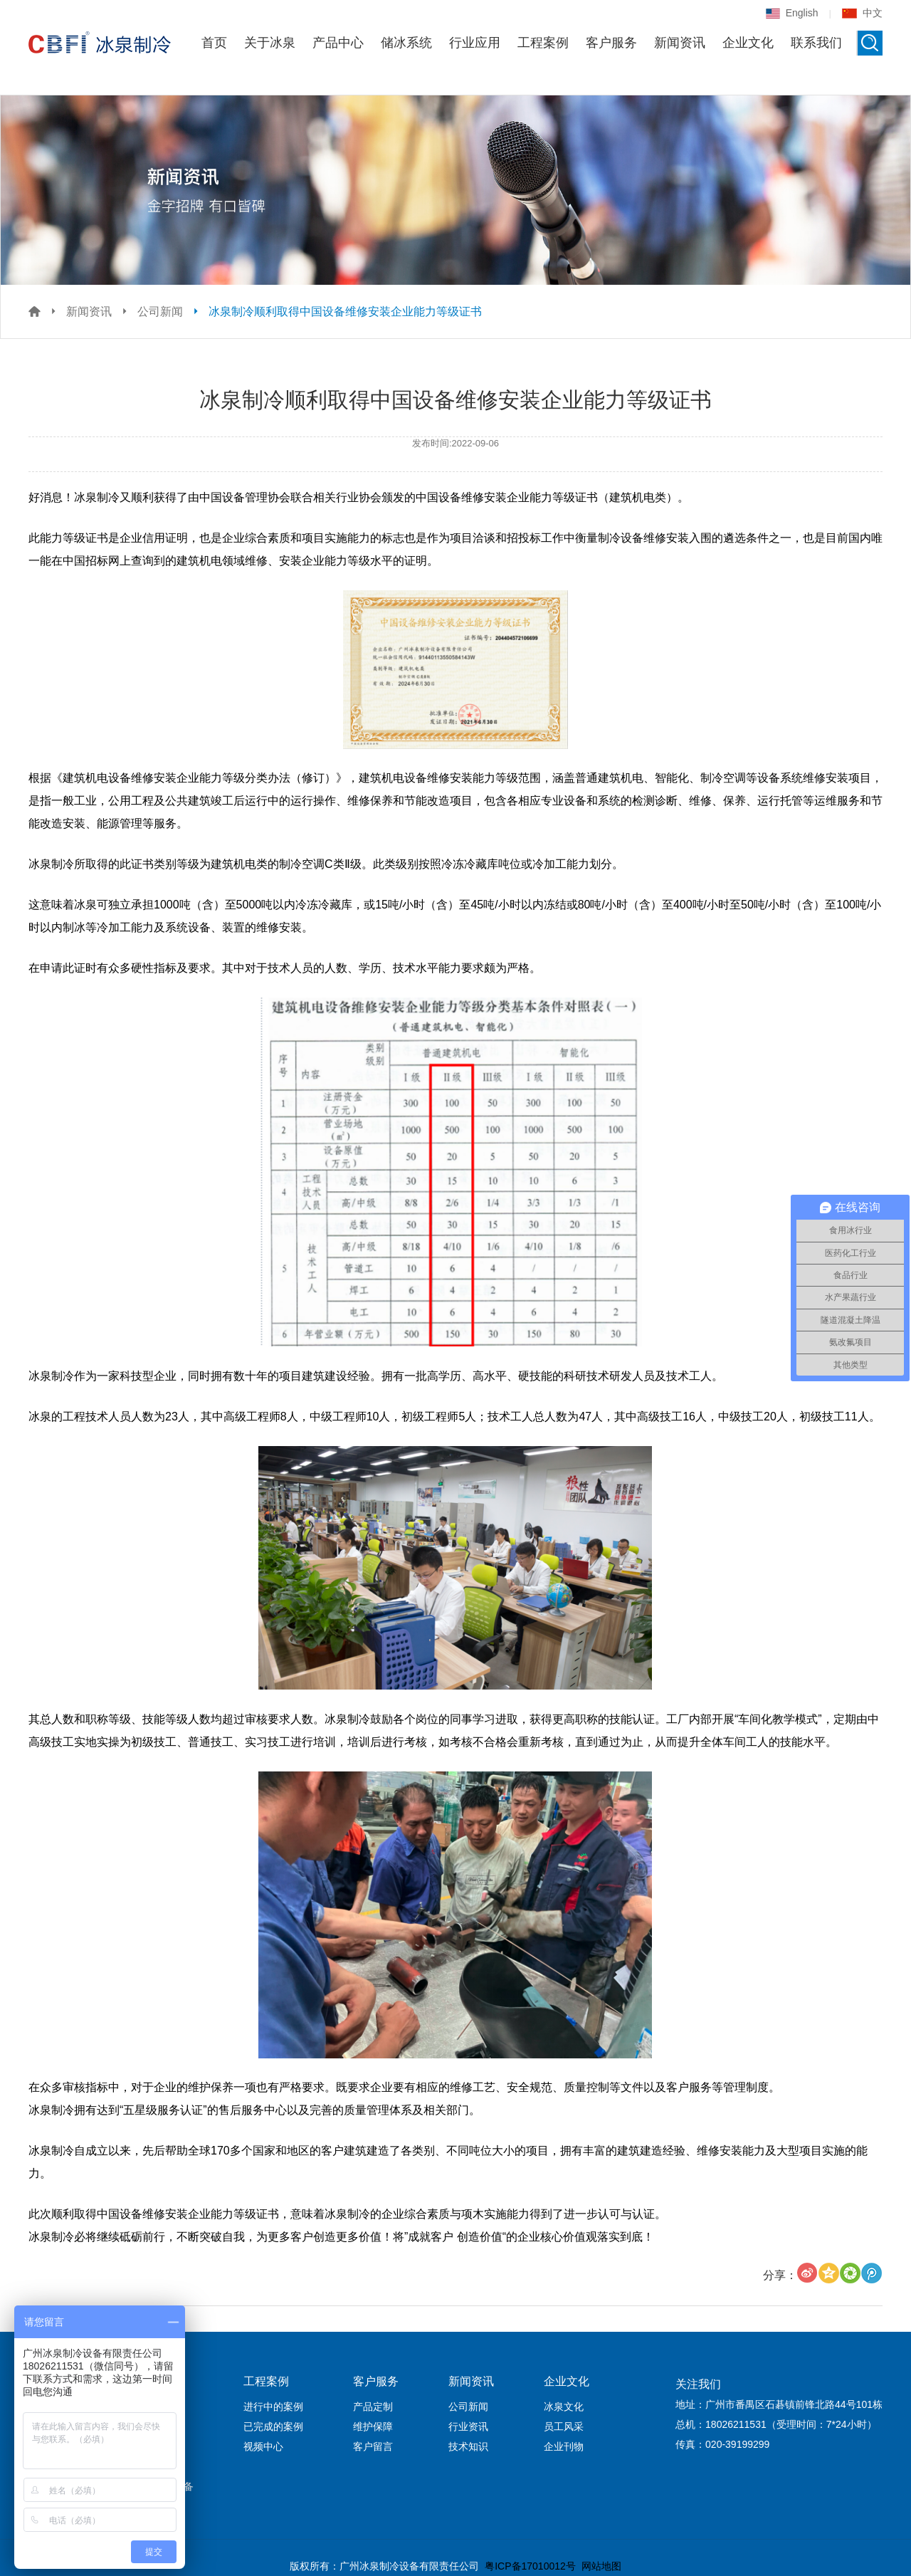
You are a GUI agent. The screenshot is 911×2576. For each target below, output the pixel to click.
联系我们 (816, 43)
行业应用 (474, 43)
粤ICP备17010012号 (530, 2566)
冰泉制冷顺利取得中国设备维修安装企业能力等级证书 (345, 311)
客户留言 (373, 2446)
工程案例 (543, 43)
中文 (862, 13)
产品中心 (338, 43)
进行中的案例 (273, 2406)
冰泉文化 (564, 2406)
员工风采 (564, 2426)
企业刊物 (564, 2446)
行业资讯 (468, 2426)
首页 (214, 43)
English (792, 13)
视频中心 (263, 2446)
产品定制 (373, 2406)
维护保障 (373, 2426)
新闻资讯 (679, 43)
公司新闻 (160, 311)
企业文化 (748, 43)
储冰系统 (406, 43)
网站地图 (601, 2566)
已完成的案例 (273, 2426)
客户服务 (611, 43)
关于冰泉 (269, 43)
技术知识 (468, 2446)
